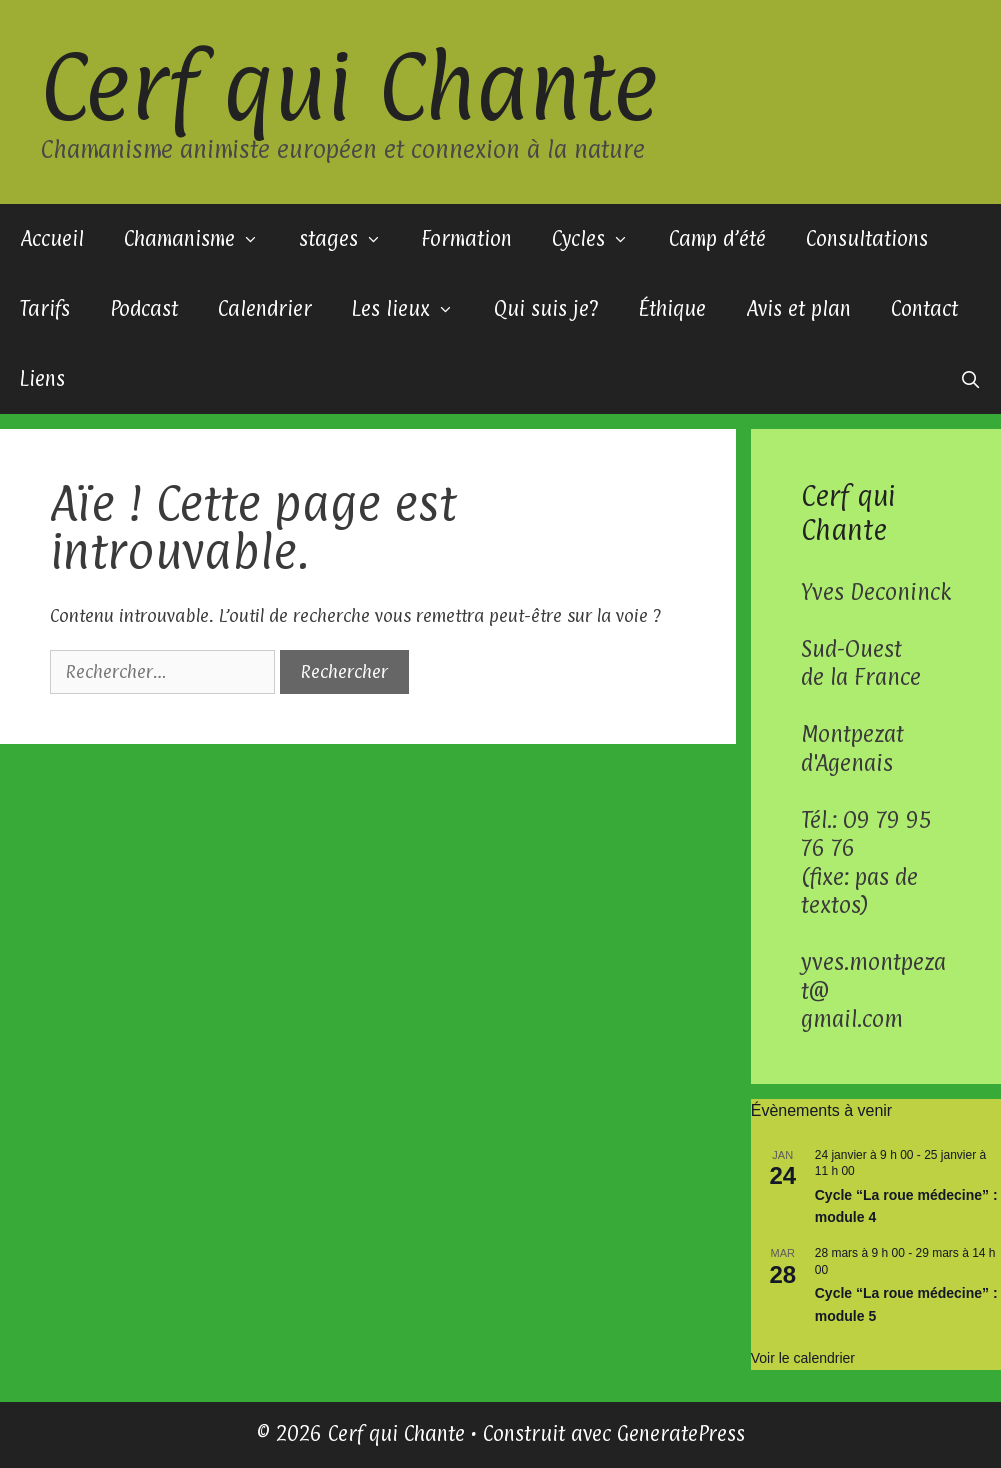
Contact (924, 309)
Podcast (144, 309)
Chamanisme (201, 239)
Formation (466, 239)
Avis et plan (798, 309)
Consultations (867, 239)
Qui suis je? (546, 309)
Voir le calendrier (803, 1358)
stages (350, 239)
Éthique (672, 309)
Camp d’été (717, 239)
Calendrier (265, 309)
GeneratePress (681, 1434)
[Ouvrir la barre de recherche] (970, 379)
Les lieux (413, 309)
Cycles (600, 239)
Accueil (52, 239)
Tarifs (45, 309)
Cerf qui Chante (349, 86)
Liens (42, 379)
